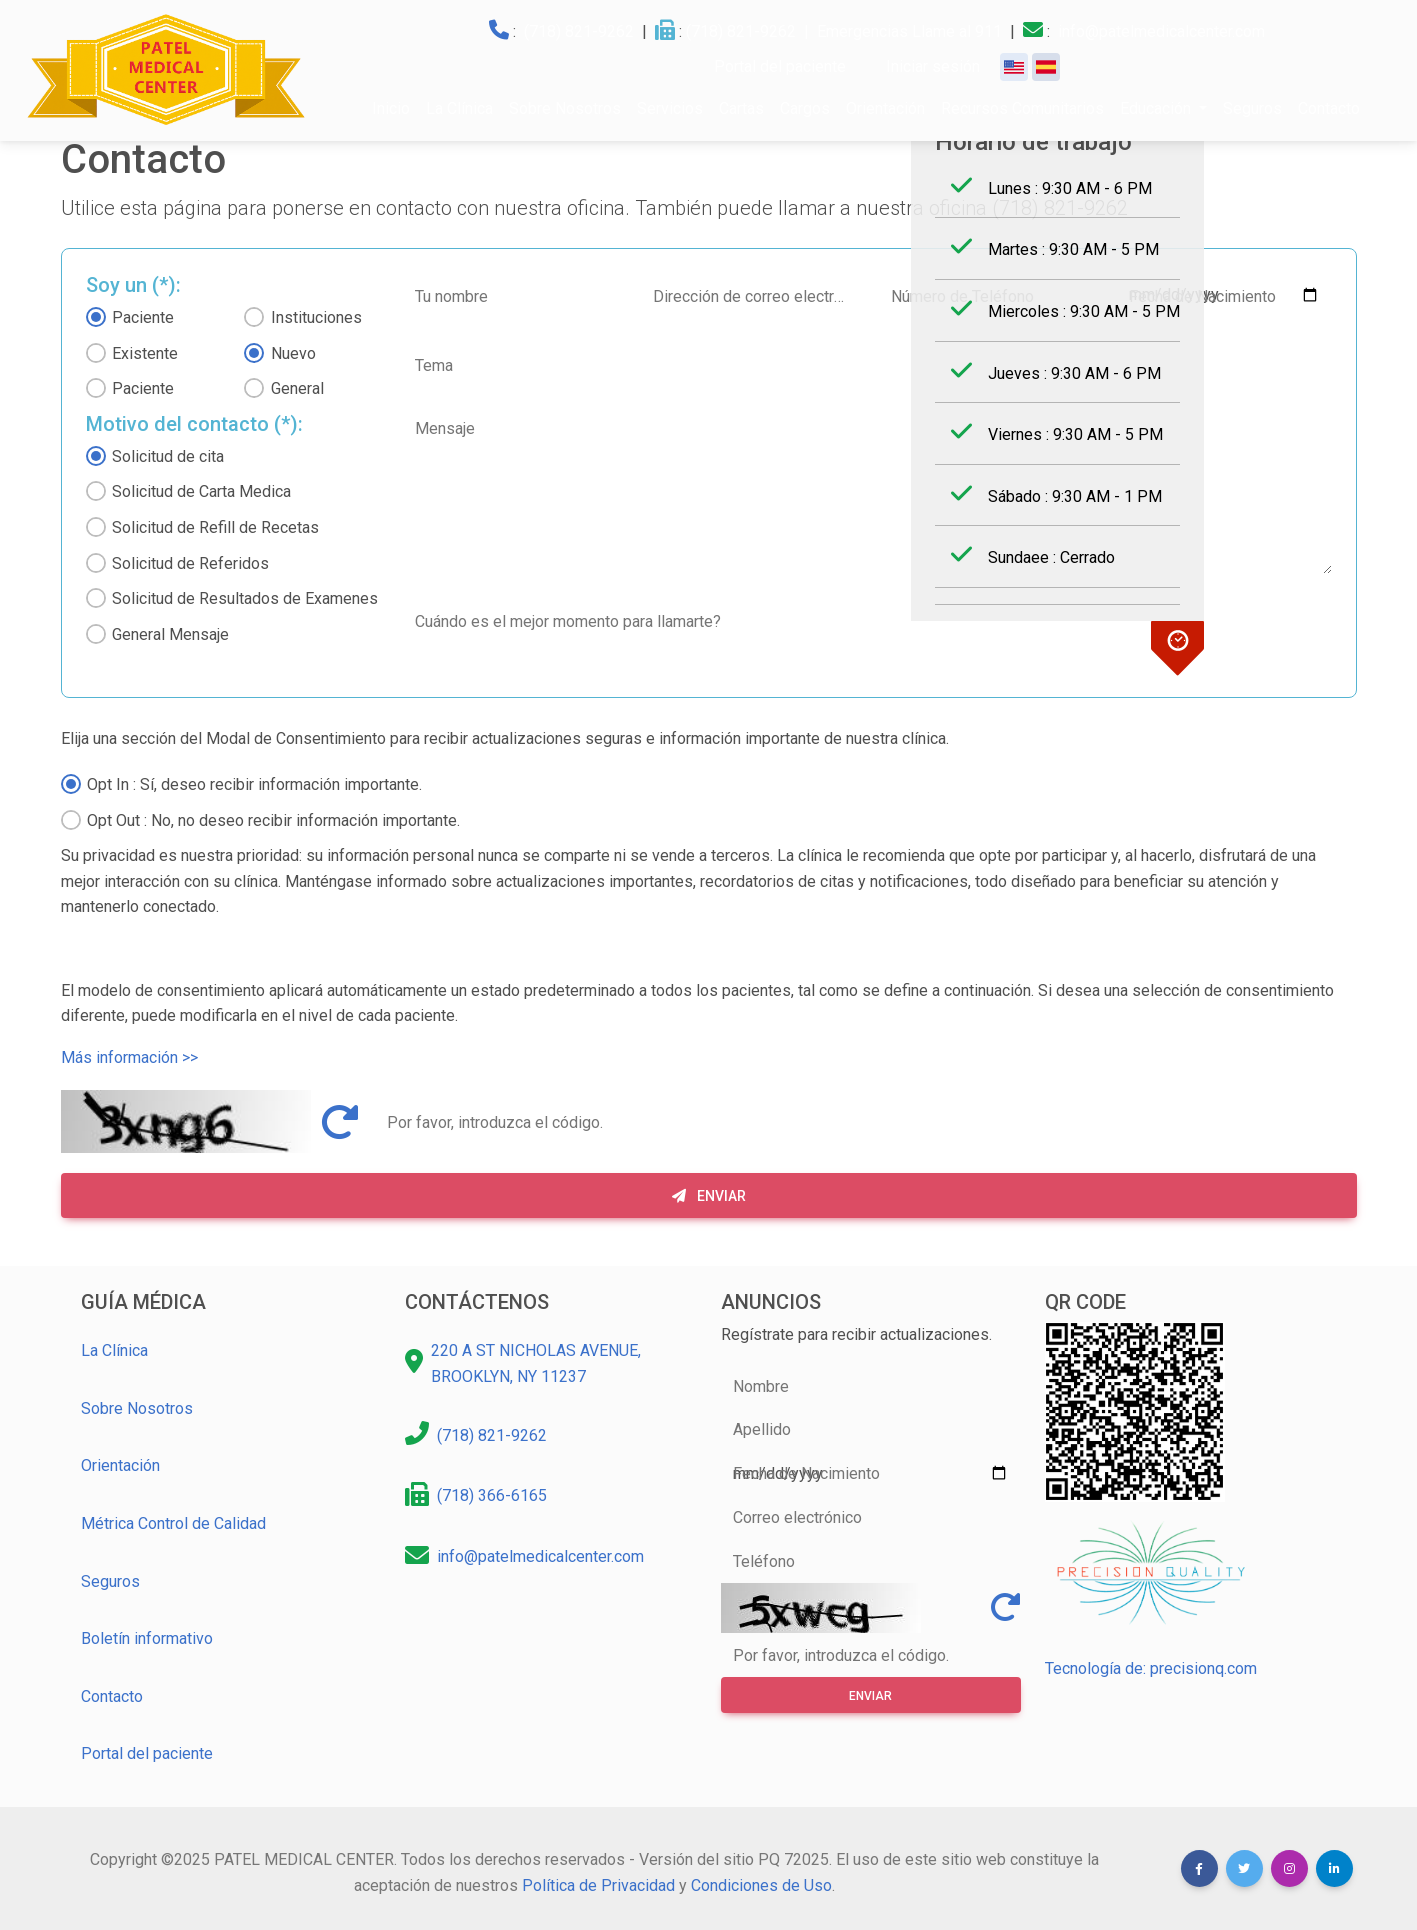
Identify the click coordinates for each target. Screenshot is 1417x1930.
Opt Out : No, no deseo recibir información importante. (273, 820)
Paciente (143, 317)
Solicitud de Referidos (190, 563)
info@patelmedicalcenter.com (1161, 31)
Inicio (391, 108)
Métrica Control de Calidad (173, 1523)
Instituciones (316, 317)
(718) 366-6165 (492, 1495)
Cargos (805, 108)
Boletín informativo (147, 1638)
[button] (1199, 1868)
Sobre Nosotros (565, 108)
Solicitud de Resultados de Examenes (245, 598)
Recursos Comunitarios (1022, 108)
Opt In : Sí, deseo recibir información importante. (254, 784)
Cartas (741, 108)
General (297, 388)
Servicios (670, 108)
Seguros (1252, 108)
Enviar (709, 1196)
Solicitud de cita (168, 456)
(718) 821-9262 (579, 31)
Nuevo (293, 353)
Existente (145, 353)
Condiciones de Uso (761, 1885)
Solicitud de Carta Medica (201, 491)
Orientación (885, 108)
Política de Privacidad (598, 1885)
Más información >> (129, 1057)
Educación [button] (1157, 108)
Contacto (1329, 108)
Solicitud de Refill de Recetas (215, 527)
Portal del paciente (147, 1753)
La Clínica (459, 108)
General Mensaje (170, 634)
